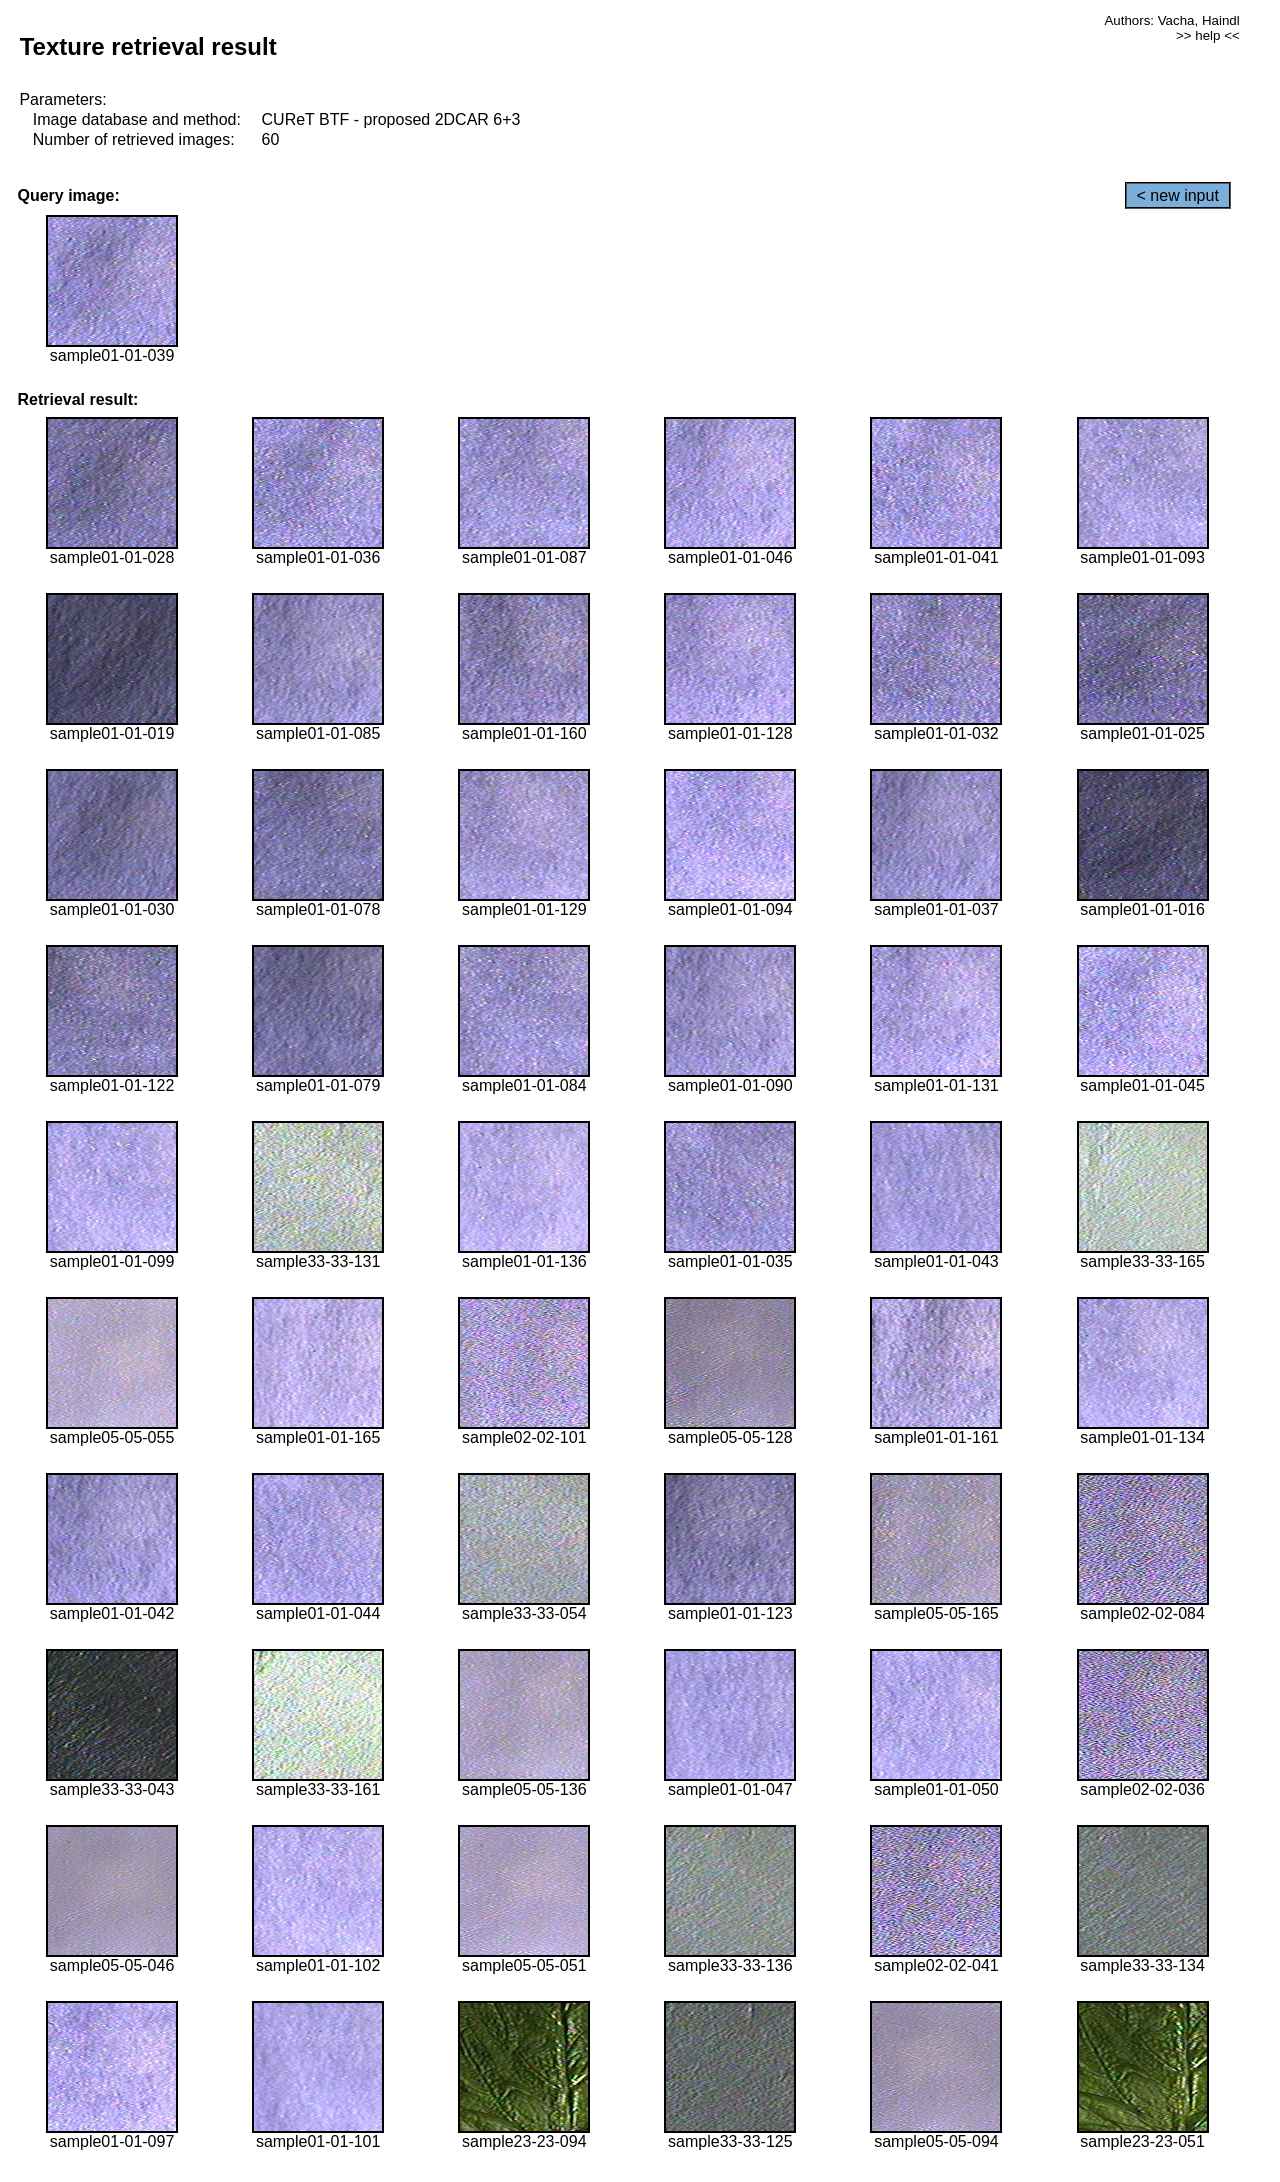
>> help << (1208, 35)
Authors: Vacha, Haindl (1171, 20)
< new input (1178, 195)
